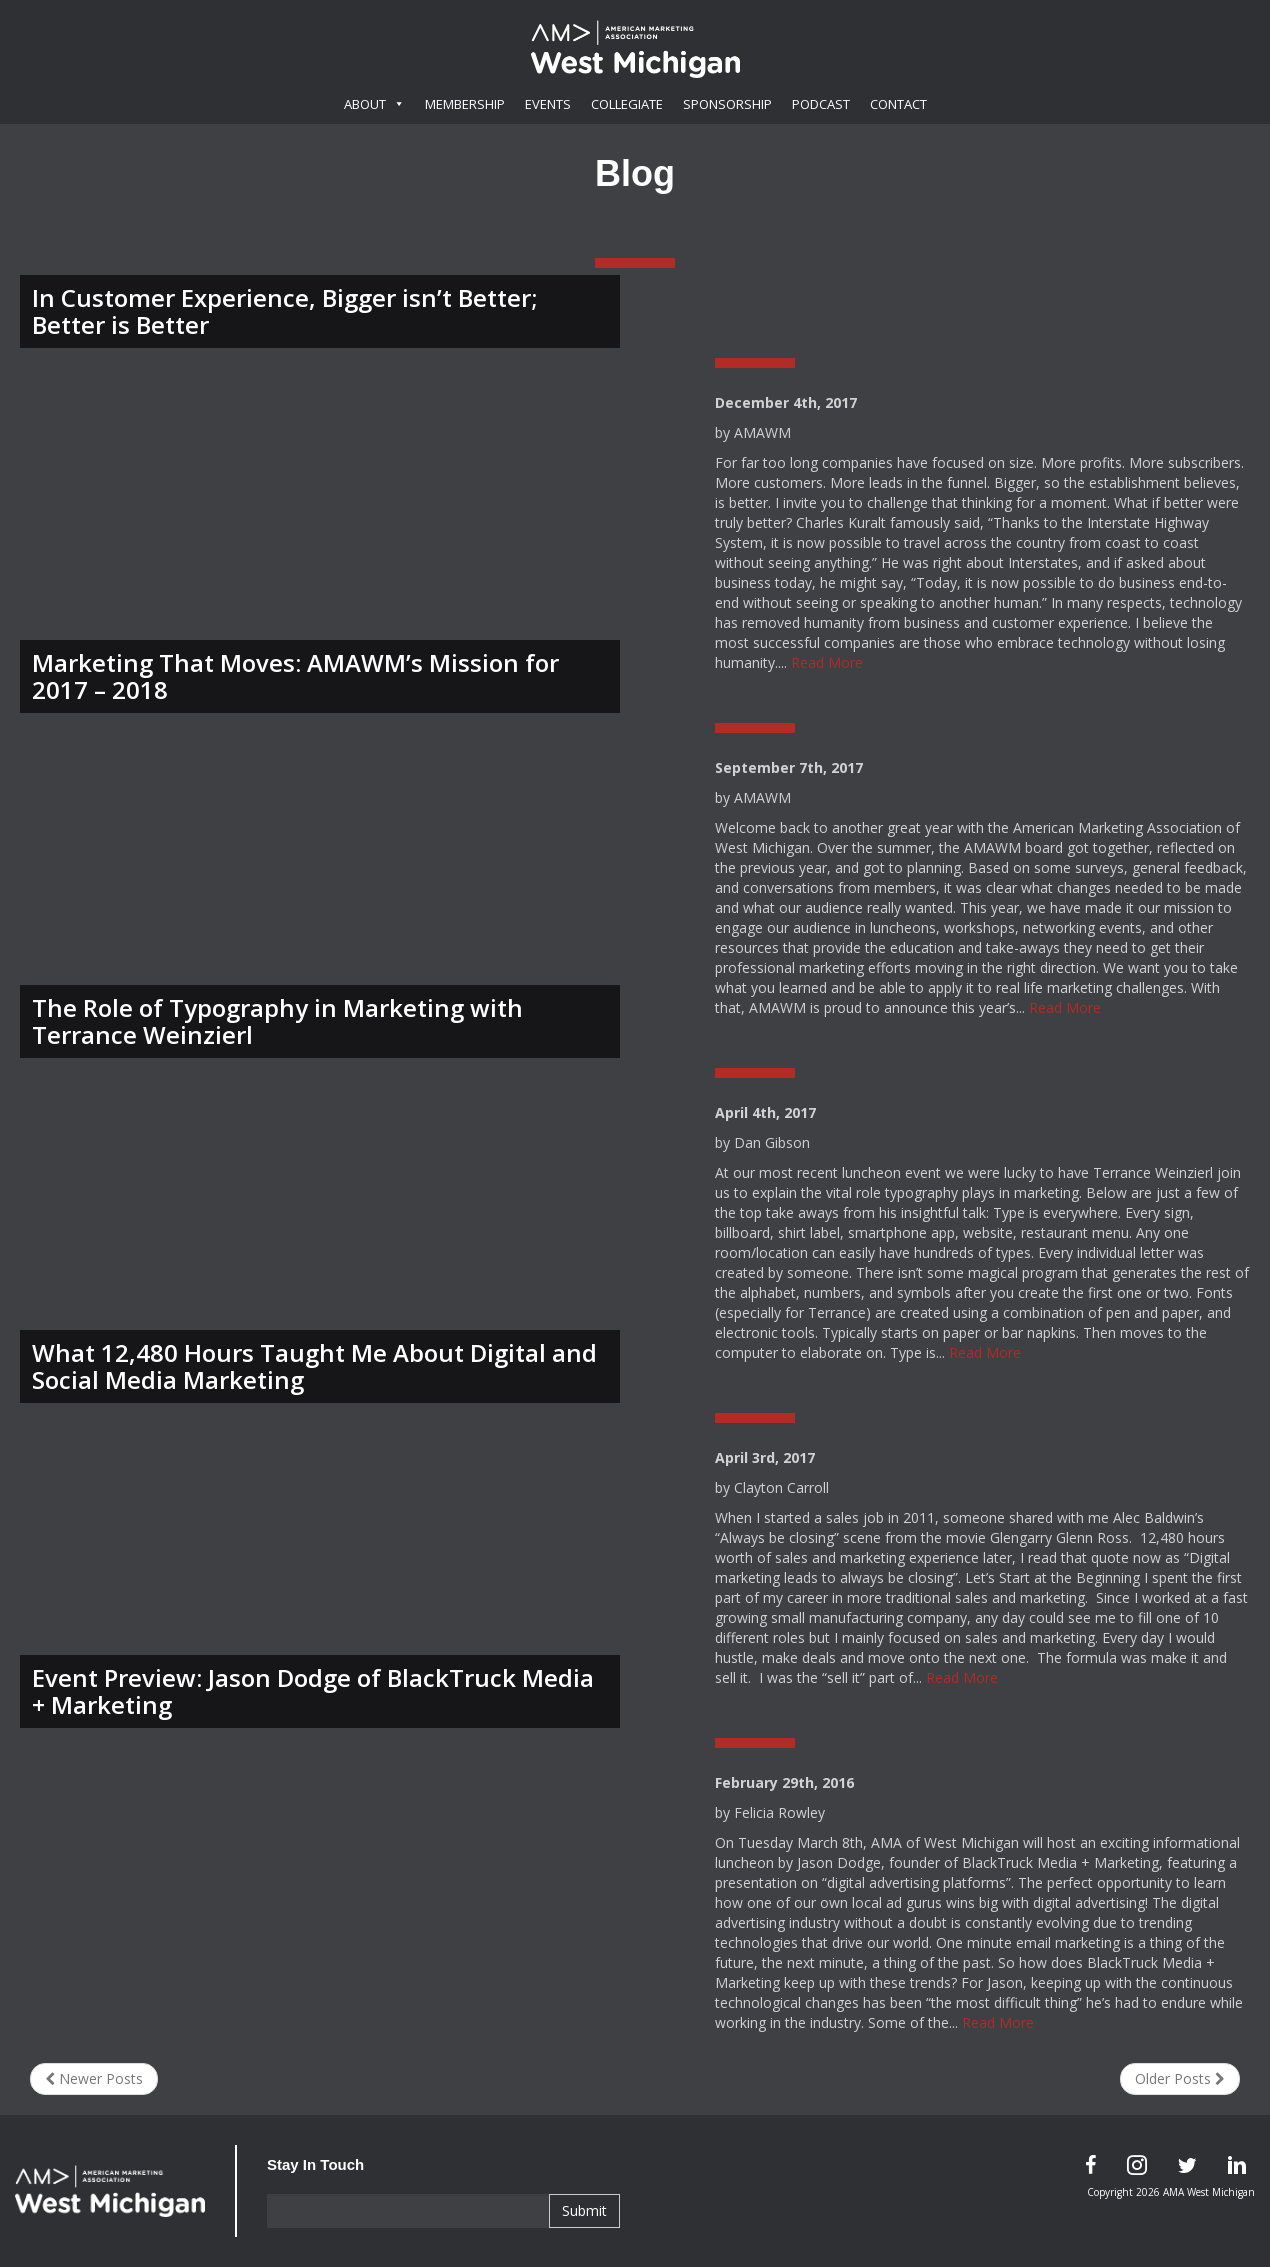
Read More (827, 662)
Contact (898, 104)
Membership (465, 104)
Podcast (821, 104)
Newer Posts (94, 2078)
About (374, 104)
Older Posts (1180, 2078)
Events (548, 104)
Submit (584, 2210)
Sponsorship (727, 104)
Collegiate (627, 104)
